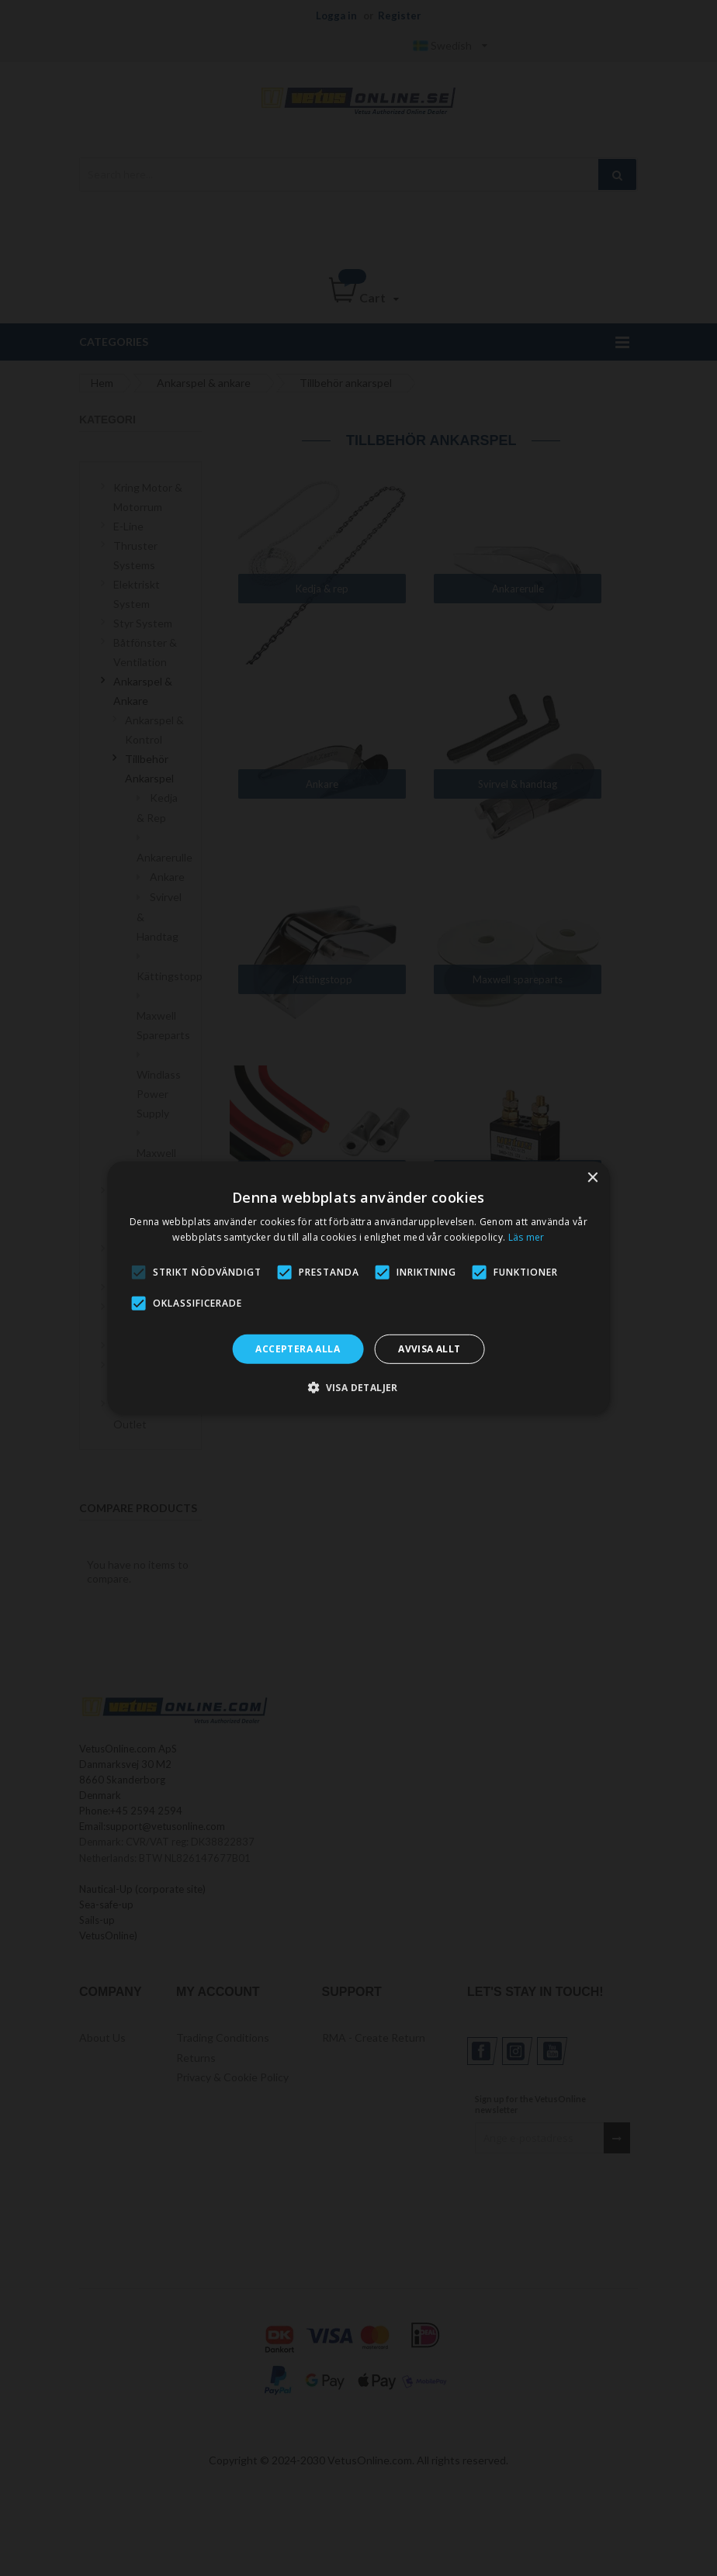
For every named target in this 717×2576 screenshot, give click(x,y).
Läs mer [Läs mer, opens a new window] (526, 1237)
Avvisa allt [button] (429, 1348)
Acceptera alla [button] (297, 1348)
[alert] (358, 1288)
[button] (358, 1387)
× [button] (592, 1178)
